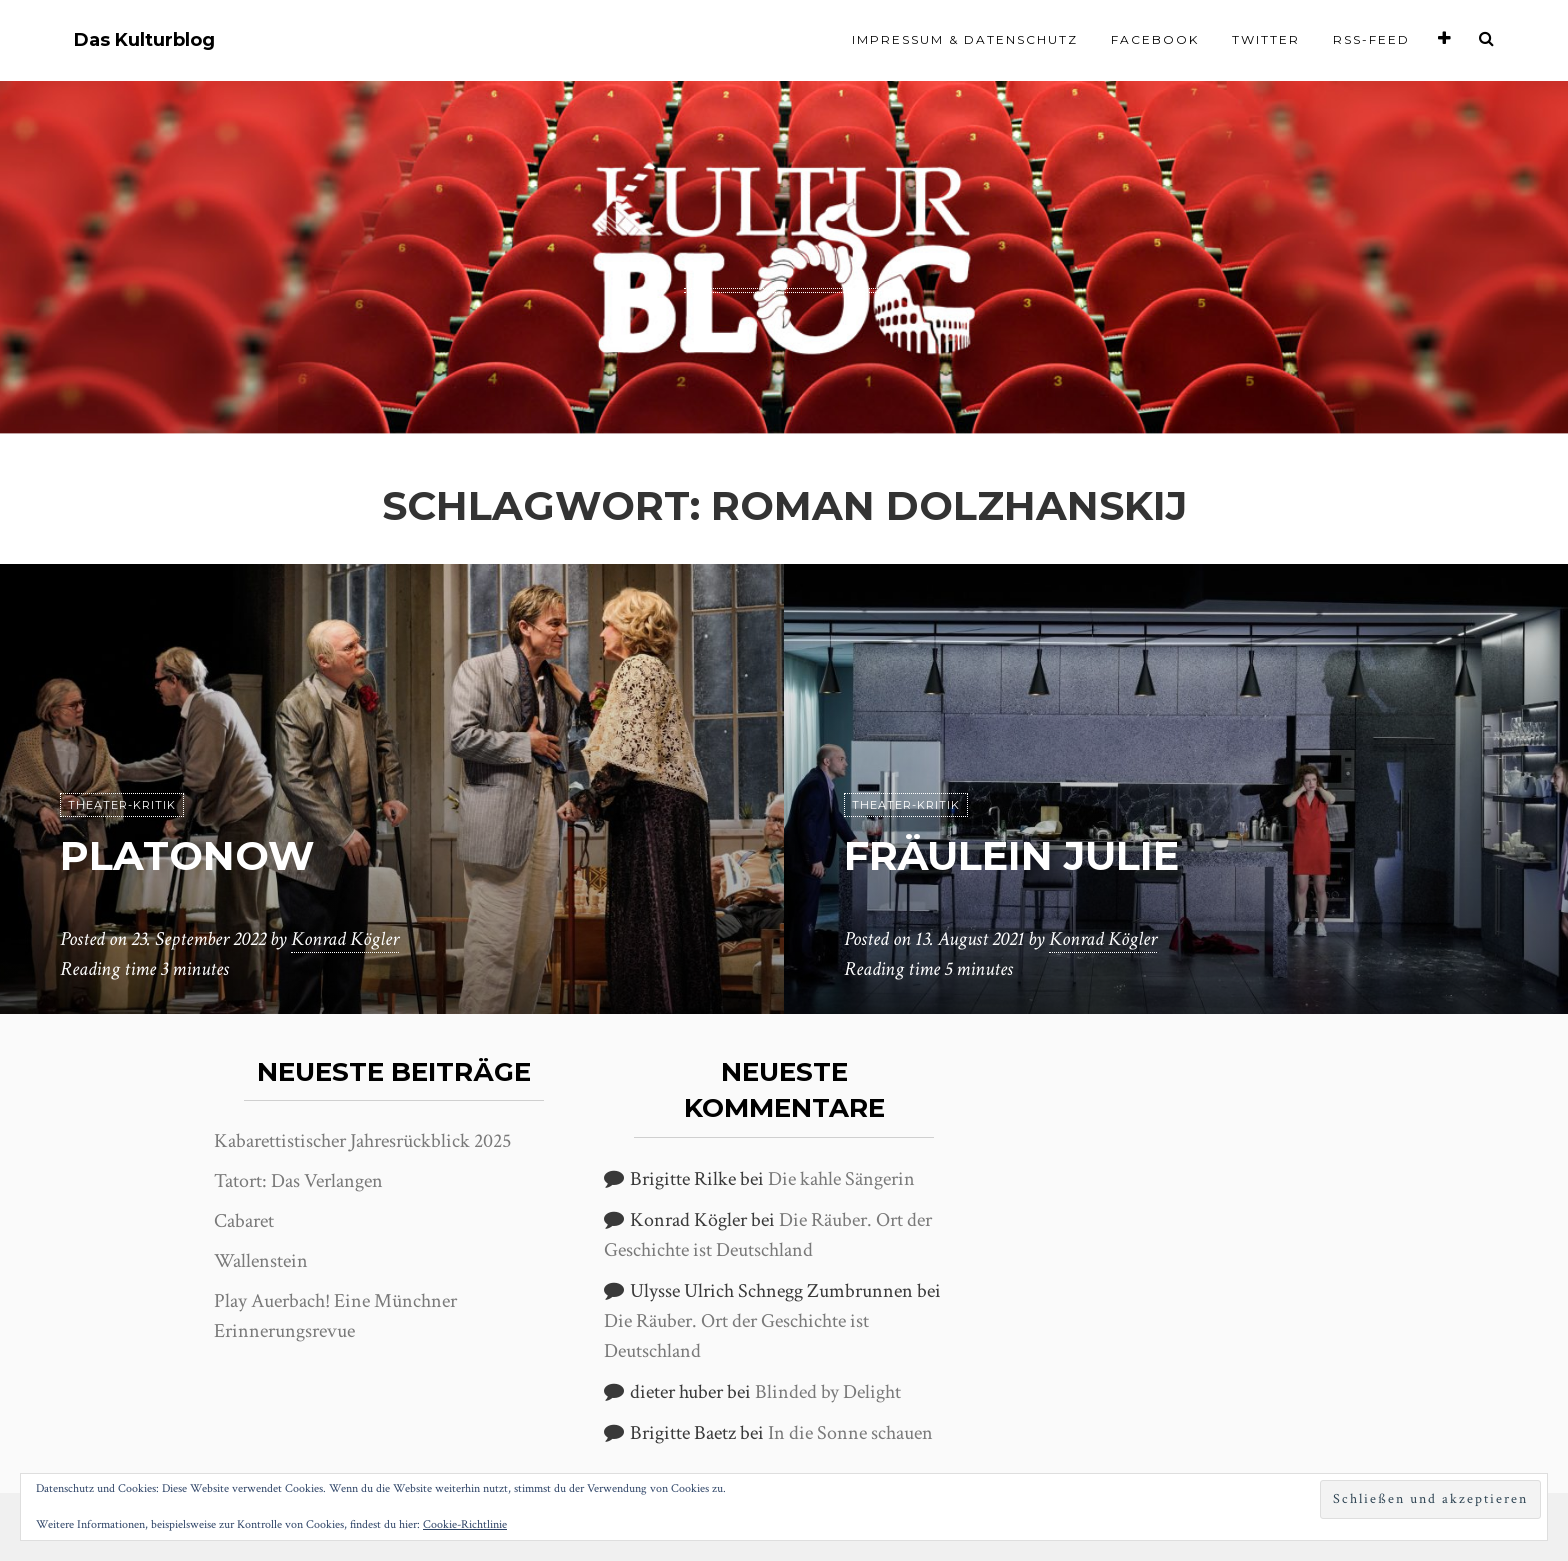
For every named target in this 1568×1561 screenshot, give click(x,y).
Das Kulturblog (144, 40)
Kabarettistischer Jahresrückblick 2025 (362, 1141)
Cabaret (244, 1221)
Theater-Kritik (122, 805)
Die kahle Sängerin (841, 1179)
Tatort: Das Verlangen (298, 1181)
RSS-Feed (1371, 39)
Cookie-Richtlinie (465, 1524)
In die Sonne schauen (850, 1433)
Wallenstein (261, 1261)
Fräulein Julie (1011, 855)
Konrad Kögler (345, 939)
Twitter (1266, 39)
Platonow (187, 855)
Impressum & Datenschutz (965, 39)
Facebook (1155, 39)
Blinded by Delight (828, 1392)
